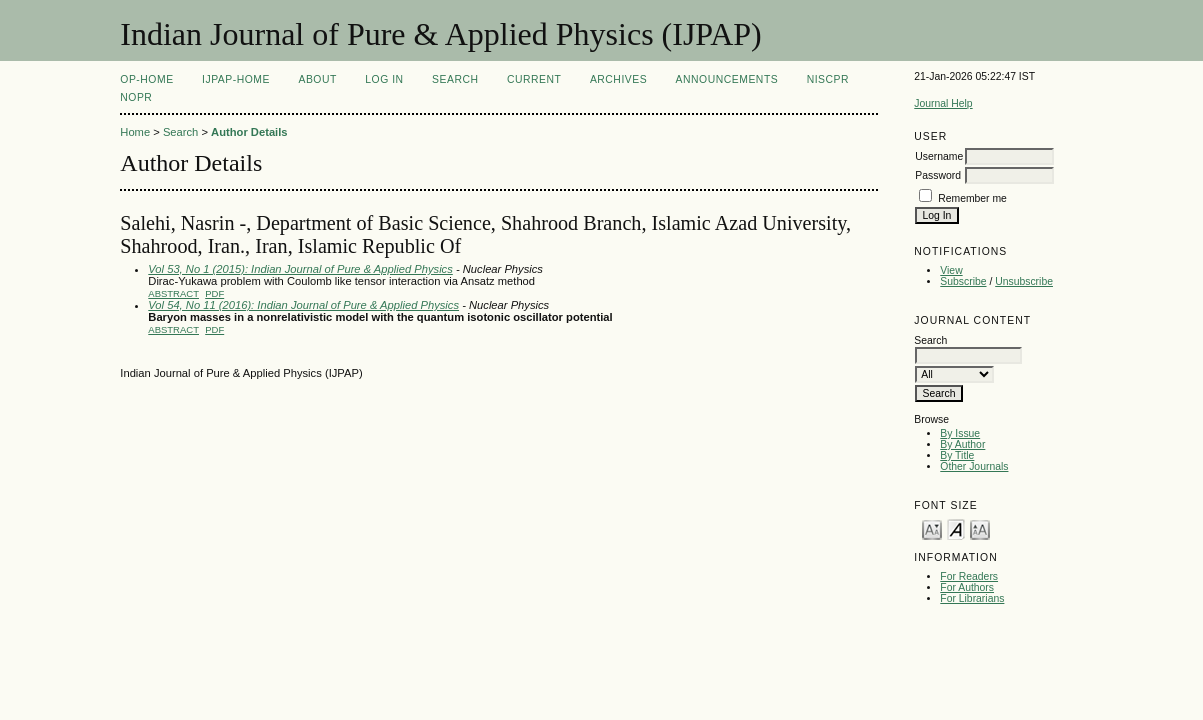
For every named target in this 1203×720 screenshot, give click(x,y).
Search (455, 79)
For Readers (969, 576)
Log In (384, 79)
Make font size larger (980, 528)
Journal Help (943, 103)
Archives (618, 79)
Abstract (173, 293)
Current (534, 79)
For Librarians (972, 598)
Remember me (972, 198)
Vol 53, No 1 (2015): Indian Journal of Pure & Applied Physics (300, 269)
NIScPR (828, 79)
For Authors (967, 587)
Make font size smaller (932, 528)
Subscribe (963, 281)
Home (135, 132)
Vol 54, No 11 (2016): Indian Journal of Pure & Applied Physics (303, 305)
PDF (214, 293)
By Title (957, 455)
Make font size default (956, 528)
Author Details (249, 132)
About (317, 79)
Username (939, 156)
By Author (962, 444)
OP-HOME (146, 79)
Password (938, 175)
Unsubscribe (1024, 281)
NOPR (136, 97)
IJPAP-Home (236, 79)
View (951, 270)
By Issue (960, 433)
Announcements (727, 79)
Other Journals (974, 466)
